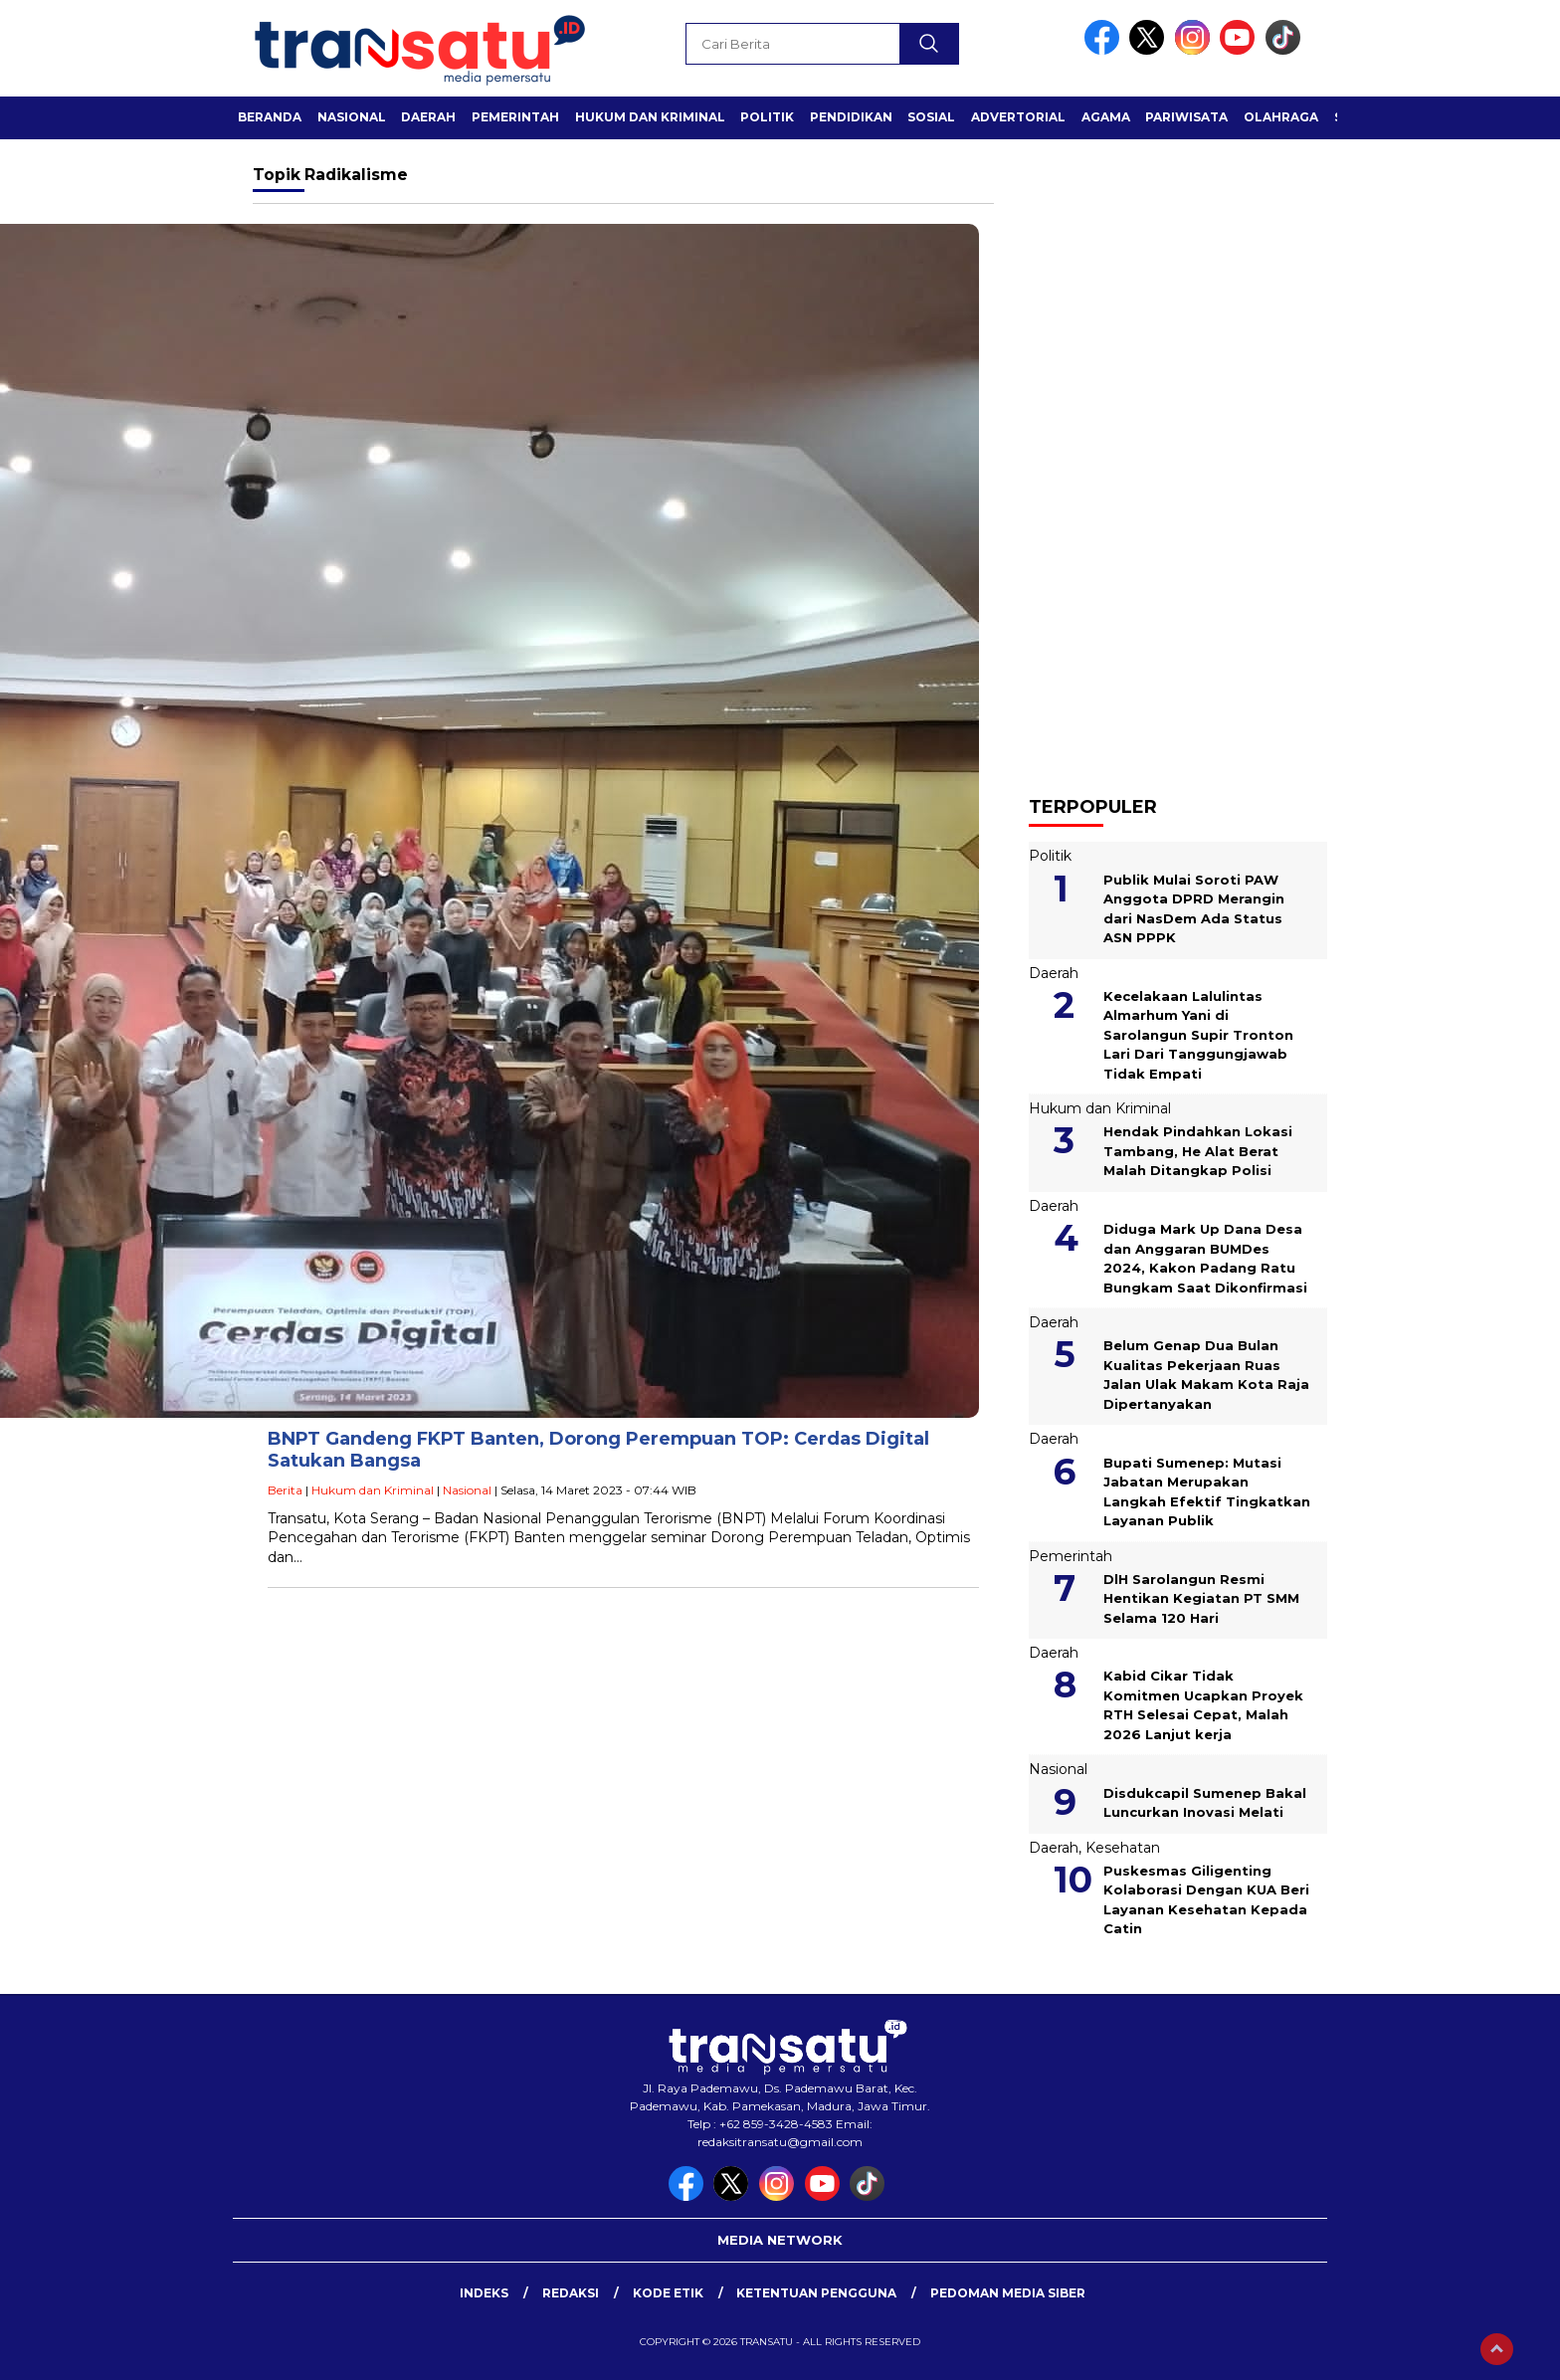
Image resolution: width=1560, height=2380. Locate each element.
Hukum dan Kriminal (650, 116)
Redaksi (570, 2292)
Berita (285, 1490)
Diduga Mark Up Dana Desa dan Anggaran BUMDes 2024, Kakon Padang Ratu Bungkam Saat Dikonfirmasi (1205, 1258)
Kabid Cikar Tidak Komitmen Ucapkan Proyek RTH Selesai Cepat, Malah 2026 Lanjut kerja (1203, 1705)
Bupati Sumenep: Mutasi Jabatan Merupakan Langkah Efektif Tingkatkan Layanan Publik (1206, 1492)
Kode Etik (668, 2292)
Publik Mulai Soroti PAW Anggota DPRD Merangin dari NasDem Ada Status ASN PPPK (1193, 909)
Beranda (269, 116)
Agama (1105, 116)
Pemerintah (515, 116)
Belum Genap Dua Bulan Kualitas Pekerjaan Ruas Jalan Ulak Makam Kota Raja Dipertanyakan (1206, 1374)
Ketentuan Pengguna (816, 2292)
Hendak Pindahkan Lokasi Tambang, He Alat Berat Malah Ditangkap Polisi (1197, 1150)
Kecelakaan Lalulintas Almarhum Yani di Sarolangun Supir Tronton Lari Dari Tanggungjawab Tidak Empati (1198, 1035)
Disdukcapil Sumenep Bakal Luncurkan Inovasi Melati (1204, 1803)
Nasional (351, 116)
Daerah (428, 116)
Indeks (484, 2292)
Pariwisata (1186, 116)
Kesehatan (1122, 1848)
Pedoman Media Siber (1007, 2292)
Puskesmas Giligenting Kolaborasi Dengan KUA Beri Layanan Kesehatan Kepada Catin (1206, 1900)
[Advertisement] (1178, 457)
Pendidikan (851, 116)
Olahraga (1281, 116)
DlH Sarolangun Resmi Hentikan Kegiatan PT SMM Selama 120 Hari (1201, 1598)
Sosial (931, 116)
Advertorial (1018, 116)
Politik (767, 116)
